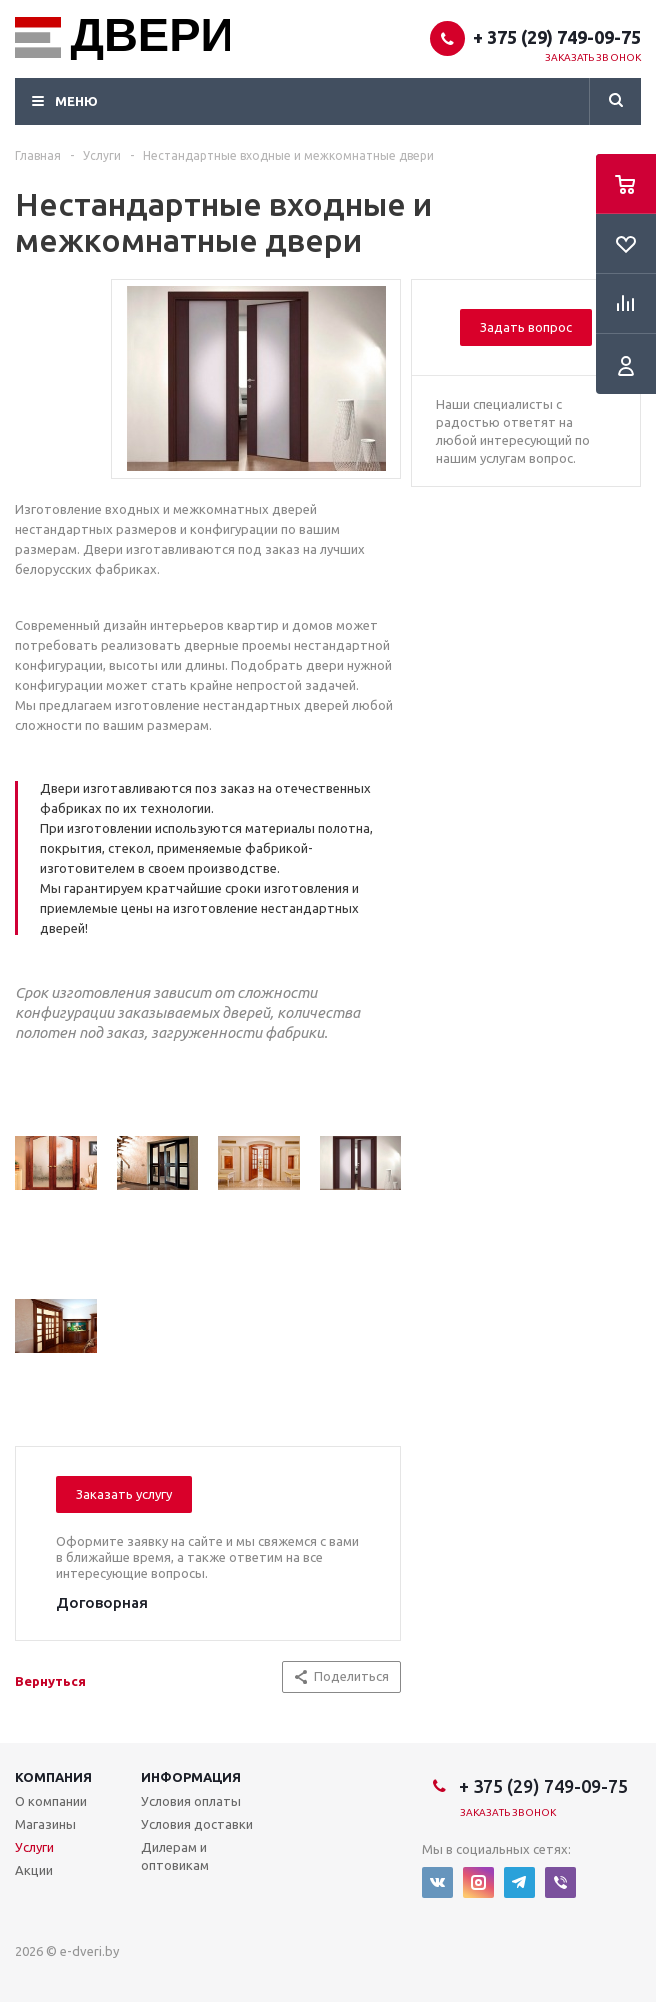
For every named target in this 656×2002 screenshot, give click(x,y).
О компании (51, 1801)
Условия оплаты (191, 1801)
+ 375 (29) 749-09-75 (557, 37)
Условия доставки (197, 1824)
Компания (53, 1777)
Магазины (45, 1824)
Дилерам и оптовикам (175, 1856)
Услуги (34, 1847)
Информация (191, 1777)
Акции (34, 1870)
